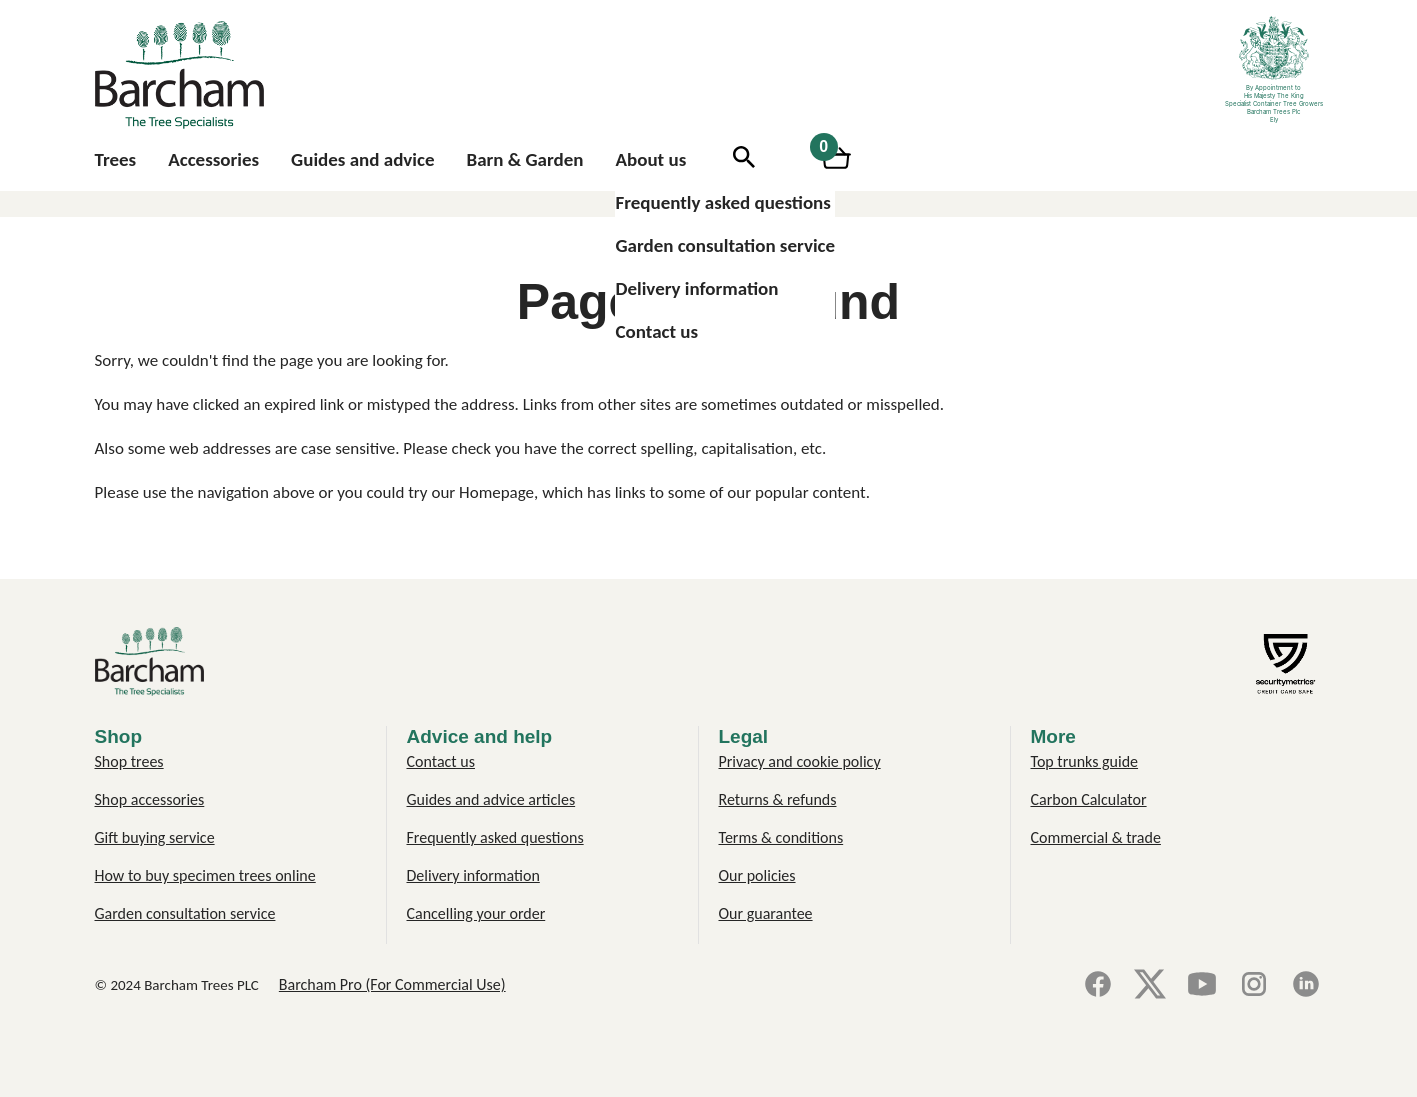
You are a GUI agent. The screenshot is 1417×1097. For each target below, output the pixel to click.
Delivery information (696, 288)
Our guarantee (766, 913)
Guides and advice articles (491, 799)
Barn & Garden (525, 159)
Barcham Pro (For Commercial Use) (392, 984)
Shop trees (129, 761)
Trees (116, 159)
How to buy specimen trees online (205, 875)
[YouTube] (1202, 985)
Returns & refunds (778, 799)
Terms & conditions (781, 837)
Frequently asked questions (722, 202)
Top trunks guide (1085, 761)
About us (650, 159)
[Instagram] (1254, 985)
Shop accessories (150, 799)
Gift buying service (155, 837)
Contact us (656, 331)
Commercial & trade (1096, 837)
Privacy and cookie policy (800, 761)
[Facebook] (1098, 985)
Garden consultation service (725, 245)
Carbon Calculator (1089, 799)
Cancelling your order (476, 913)
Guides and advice (362, 159)
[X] (1150, 985)
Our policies (757, 875)
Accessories (213, 159)
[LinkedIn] (1306, 985)
